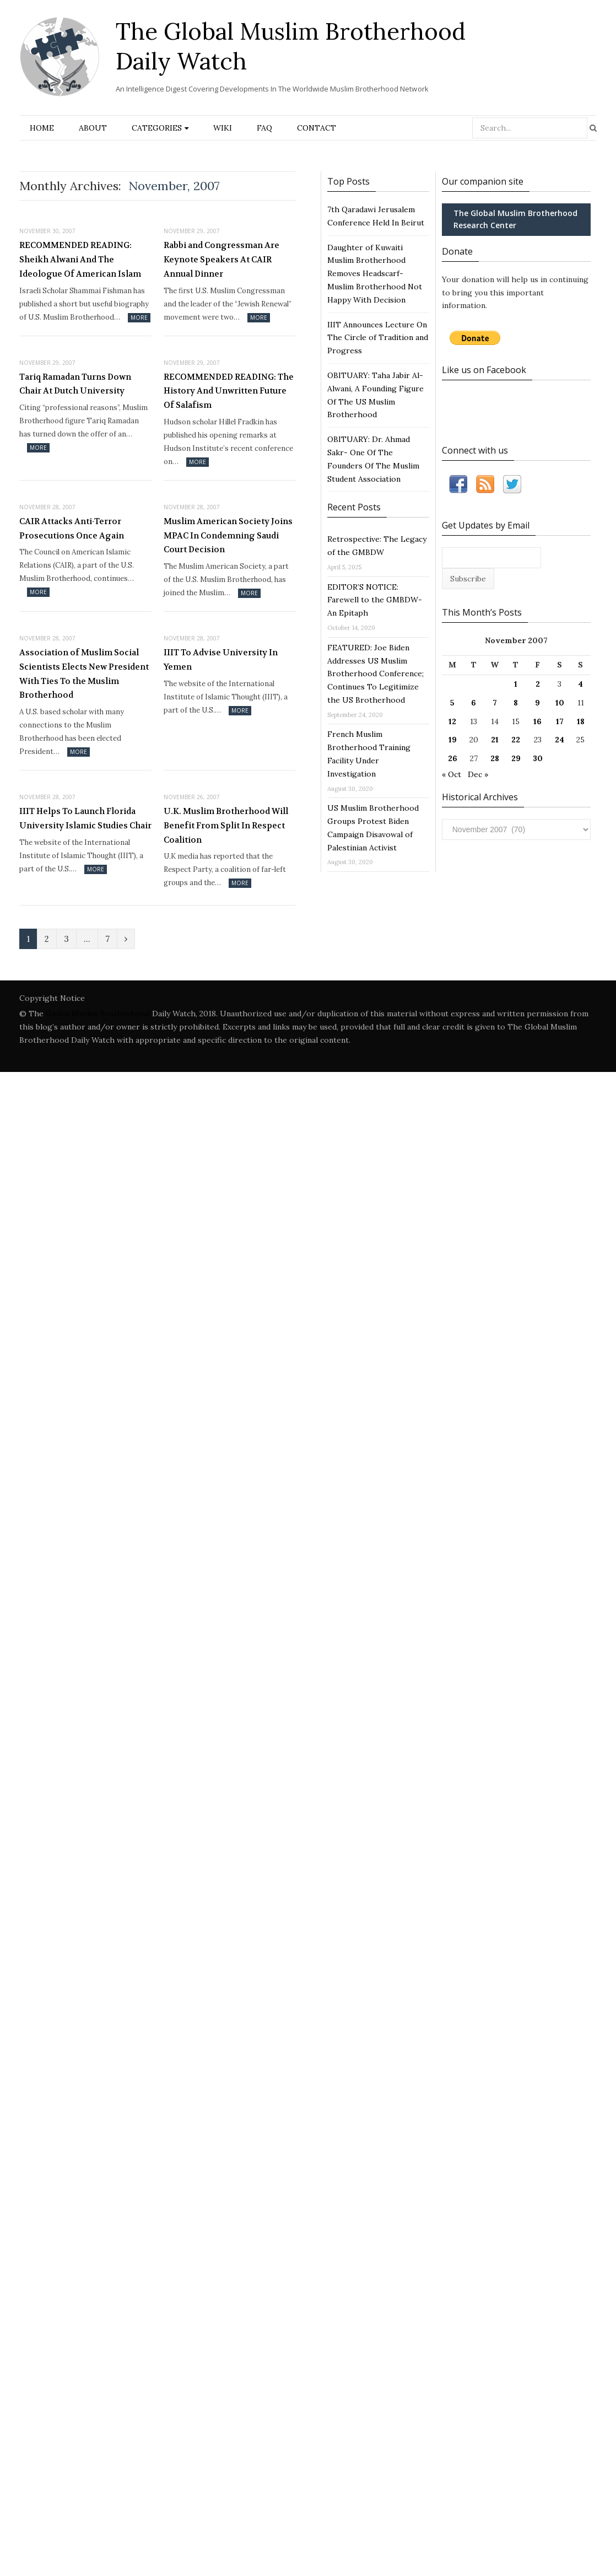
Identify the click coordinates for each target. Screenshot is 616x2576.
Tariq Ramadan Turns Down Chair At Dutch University (75, 384)
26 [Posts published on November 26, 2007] (452, 758)
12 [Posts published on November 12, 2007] (452, 721)
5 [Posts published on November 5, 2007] (452, 703)
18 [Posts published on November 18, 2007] (581, 721)
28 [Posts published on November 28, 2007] (494, 758)
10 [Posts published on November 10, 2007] (559, 703)
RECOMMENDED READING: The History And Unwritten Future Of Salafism (229, 391)
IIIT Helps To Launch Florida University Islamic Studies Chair (85, 818)
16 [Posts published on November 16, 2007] (537, 721)
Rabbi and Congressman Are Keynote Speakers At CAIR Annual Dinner (221, 259)
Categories (157, 128)
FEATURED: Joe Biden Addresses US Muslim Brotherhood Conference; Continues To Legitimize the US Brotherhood (375, 674)
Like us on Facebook (484, 370)
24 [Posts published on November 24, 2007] (559, 740)
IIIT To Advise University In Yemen (221, 659)
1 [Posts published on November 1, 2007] (515, 684)
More (139, 317)
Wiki (222, 128)
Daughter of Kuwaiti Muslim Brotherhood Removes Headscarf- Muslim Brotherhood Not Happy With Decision (374, 273)
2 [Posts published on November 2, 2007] (538, 684)
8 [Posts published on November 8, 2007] (516, 703)
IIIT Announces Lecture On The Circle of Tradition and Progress (377, 338)
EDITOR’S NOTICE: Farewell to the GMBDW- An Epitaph (374, 600)
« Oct (451, 774)
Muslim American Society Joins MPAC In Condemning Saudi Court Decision (228, 535)
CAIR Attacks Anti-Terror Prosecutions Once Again (71, 528)
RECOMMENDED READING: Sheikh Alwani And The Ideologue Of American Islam (80, 259)
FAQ (264, 128)
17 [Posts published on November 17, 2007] (560, 721)
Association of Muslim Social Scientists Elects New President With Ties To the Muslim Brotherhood (84, 673)
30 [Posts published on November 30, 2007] (538, 758)
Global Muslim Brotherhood (98, 1013)
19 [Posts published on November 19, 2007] (453, 740)
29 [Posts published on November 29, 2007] (516, 758)
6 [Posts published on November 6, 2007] (473, 703)
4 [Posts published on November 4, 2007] (580, 684)
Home (42, 128)
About (93, 128)
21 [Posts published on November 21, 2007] (495, 740)
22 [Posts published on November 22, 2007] (515, 740)
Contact (316, 128)
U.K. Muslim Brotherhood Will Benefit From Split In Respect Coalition (226, 825)
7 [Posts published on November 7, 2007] (495, 703)
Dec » (478, 774)
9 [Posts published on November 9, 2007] (537, 703)
